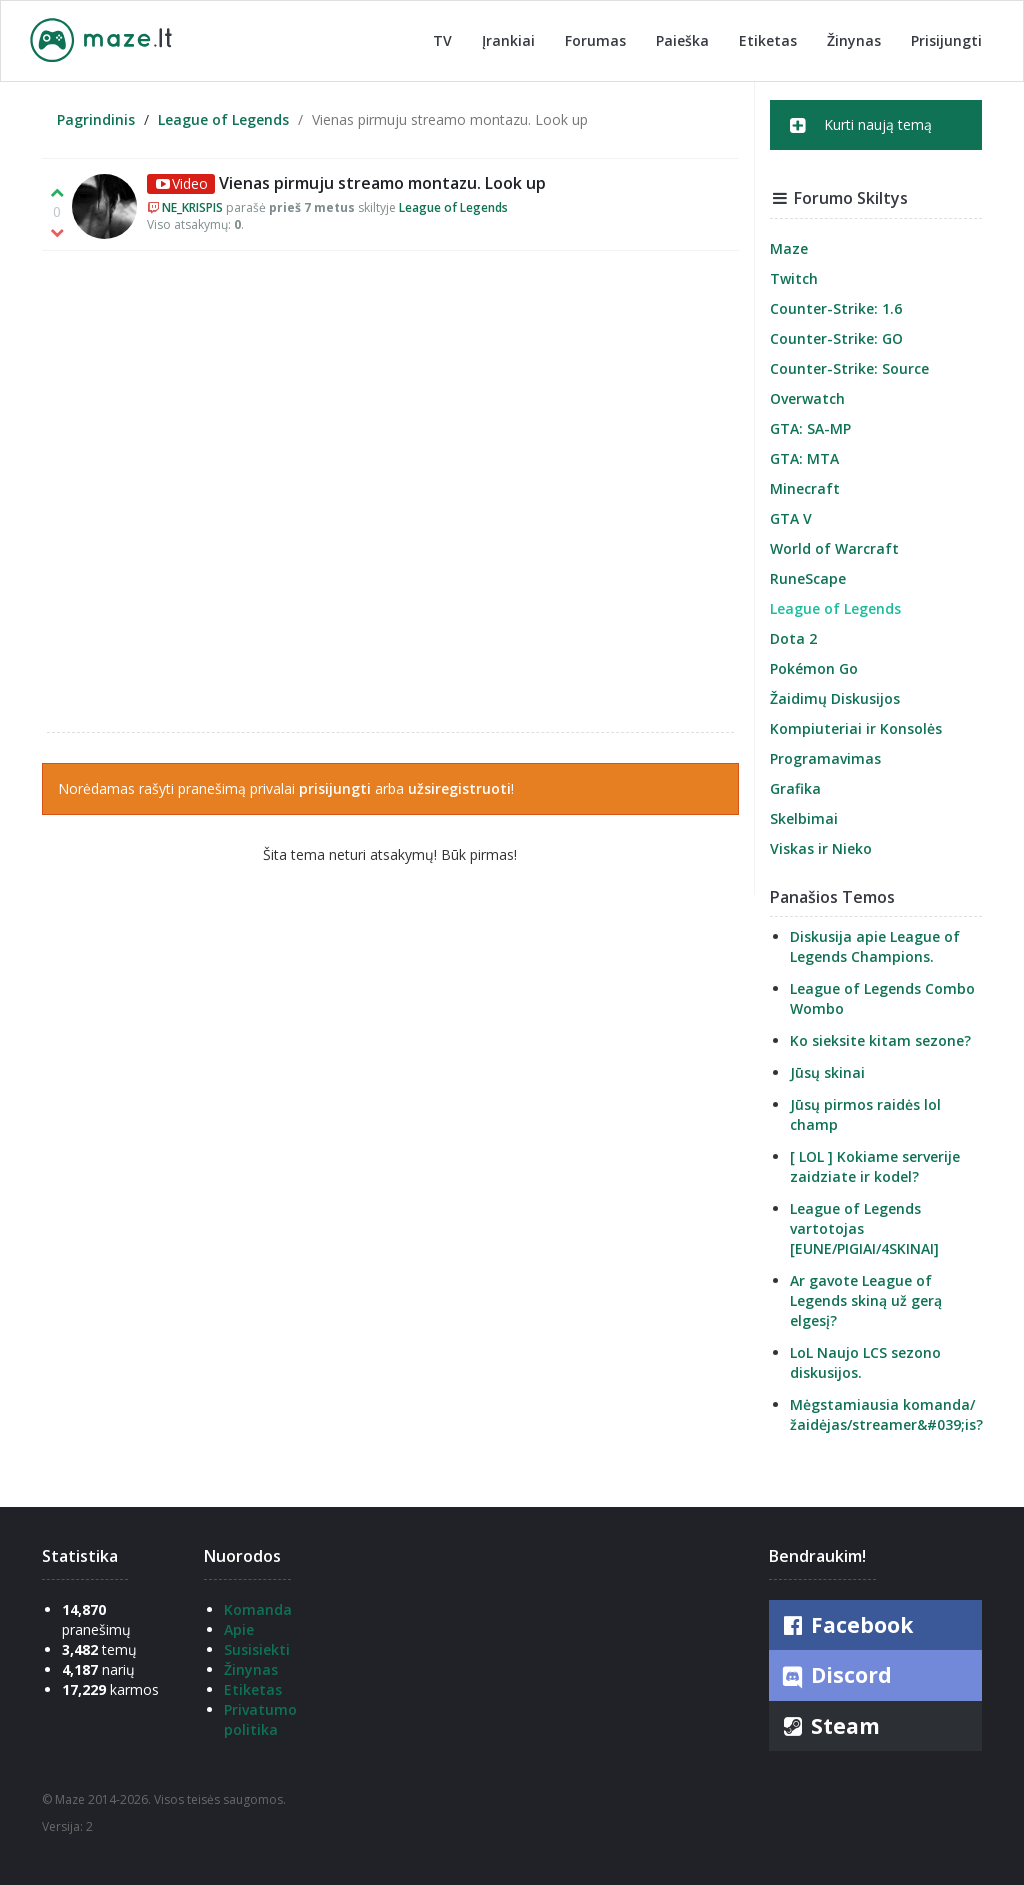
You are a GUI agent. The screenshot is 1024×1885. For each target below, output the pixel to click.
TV (442, 40)
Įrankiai (508, 40)
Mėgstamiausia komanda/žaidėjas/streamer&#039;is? (886, 1414)
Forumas (595, 40)
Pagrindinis (96, 119)
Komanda (258, 1609)
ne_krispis (390, 491)
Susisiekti (257, 1649)
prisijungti (335, 788)
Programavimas (825, 758)
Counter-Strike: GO (836, 338)
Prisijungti (946, 40)
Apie (239, 1629)
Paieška (682, 40)
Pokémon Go (814, 668)
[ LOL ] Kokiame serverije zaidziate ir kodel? (875, 1166)
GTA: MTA (804, 458)
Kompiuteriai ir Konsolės (856, 728)
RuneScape (808, 578)
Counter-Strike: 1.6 (836, 308)
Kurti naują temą (861, 125)
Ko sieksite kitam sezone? (880, 1040)
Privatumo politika (260, 1719)
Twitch (794, 278)
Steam (829, 1726)
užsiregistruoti (459, 788)
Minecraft (805, 488)
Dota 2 (793, 638)
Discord (835, 1676)
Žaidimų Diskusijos (835, 698)
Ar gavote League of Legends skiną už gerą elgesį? (866, 1300)
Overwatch (807, 398)
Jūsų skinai (827, 1072)
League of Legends (223, 119)
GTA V (791, 518)
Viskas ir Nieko (821, 848)
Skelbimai (804, 818)
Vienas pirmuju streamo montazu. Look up (382, 183)
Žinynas (854, 40)
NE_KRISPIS (192, 207)
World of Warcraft (834, 548)
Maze (789, 248)
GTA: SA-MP (810, 428)
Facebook (846, 1625)
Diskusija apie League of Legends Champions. (875, 946)
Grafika (795, 788)
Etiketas (768, 40)
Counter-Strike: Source (849, 368)
